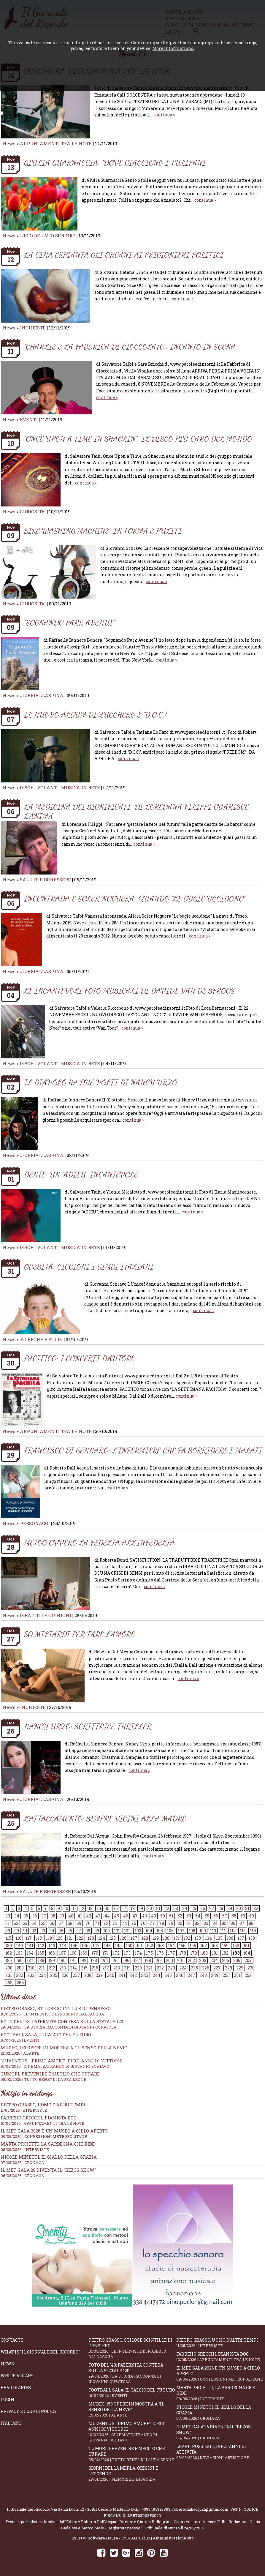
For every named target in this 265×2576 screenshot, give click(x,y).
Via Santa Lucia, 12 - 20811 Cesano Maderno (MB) (95, 2509)
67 (61, 1923)
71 (97, 1923)
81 (188, 1923)
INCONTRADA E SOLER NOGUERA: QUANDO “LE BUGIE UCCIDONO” (134, 898)
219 (127, 1968)
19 (141, 1908)
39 (61, 1916)
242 (133, 1975)
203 (202, 1960)
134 (208, 1938)
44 (107, 1916)
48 (144, 1916)
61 (7, 1923)
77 (152, 1923)
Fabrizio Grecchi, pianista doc (39, 2118)
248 (203, 1975)
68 (70, 1923)
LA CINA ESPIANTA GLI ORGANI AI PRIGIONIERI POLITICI (124, 254)
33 (7, 1916)
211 (42, 1968)
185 (8, 1960)
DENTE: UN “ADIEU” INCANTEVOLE (81, 1174)
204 (214, 1960)
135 (219, 1938)
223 (171, 1968)
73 (115, 1923)
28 (220, 1908)
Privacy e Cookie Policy (29, 2411)
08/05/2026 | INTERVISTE (25, 2149)
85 (224, 1923)
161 (246, 1945)
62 (16, 1923)
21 (158, 1908)
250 (226, 1975)
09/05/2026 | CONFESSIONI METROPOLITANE (44, 2136)
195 (115, 1960)
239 (99, 1975)
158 (214, 1945)
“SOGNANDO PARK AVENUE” (69, 622)
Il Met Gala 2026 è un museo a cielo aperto (54, 2131)
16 (116, 1908)
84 (215, 1923)
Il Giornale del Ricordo (28, 2509)
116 (18, 1938)
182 (225, 1953)
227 (217, 1968)
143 (51, 1945)
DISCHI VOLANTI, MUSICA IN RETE (60, 787)
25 (193, 1908)
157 (203, 1945)
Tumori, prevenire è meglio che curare (132, 2454)
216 (95, 1968)
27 (211, 1908)
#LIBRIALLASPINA (42, 695)
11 (74, 1908)
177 (171, 1953)
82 (197, 1923)
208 (8, 1968)
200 (169, 1960)
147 (96, 1945)
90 (16, 1930)
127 (134, 1938)
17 (124, 1908)
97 (78, 1930)
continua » (164, 115)
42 (88, 1916)
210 (31, 1968)
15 (107, 1908)
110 (213, 1930)
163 (19, 1953)
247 (191, 1975)
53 (188, 1916)
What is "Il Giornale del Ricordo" (40, 2352)
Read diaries (16, 2387)
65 (43, 1923)
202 (191, 1960)
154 (171, 1945)
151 (139, 1945)
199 (158, 1960)
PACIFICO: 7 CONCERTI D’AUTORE (79, 1358)
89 (7, 1930)
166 (51, 1953)
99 (96, 1930)
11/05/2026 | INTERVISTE (24, 2110)
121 (70, 1938)
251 (237, 1975)
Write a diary (17, 2375)
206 (236, 1960)
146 (85, 1945)
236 (65, 1975)
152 (150, 1945)
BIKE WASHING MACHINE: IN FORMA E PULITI (103, 530)
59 (242, 1916)
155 (182, 1945)
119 (49, 1938)
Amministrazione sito (173, 2538)
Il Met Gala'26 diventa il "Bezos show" (48, 2170)
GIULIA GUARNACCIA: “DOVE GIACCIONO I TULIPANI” (116, 162)
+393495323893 (156, 2509)
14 (99, 1908)
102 (127, 1930)
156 (193, 1945)
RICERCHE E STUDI (41, 1339)
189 (51, 1960)
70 (88, 1923)
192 (83, 1960)
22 (166, 1908)
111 (223, 1930)
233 (30, 1975)
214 (73, 1968)
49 (153, 1916)
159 (225, 1945)
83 (206, 1923)
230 (251, 1968)
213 (62, 1968)
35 (25, 1916)
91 (25, 1930)
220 (138, 1968)
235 (53, 1975)
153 (160, 1945)
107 (181, 1930)
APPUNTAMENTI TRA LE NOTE (56, 143)
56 (215, 1916)
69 (79, 1923)
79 (170, 1923)
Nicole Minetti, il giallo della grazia (49, 2157)
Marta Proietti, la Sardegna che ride (48, 2144)
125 (112, 1938)
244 (156, 1975)
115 (8, 1938)
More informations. (173, 48)
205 (225, 1960)
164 (30, 1953)
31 (247, 1908)
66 (52, 1923)
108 (192, 1930)
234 (42, 1975)
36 (34, 1916)
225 (194, 1968)
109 (202, 1930)
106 (170, 1930)
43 (97, 1916)
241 (121, 1975)
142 (40, 1945)
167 (62, 1953)
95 (60, 1930)
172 (116, 1953)
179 (193, 1953)
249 (214, 1975)
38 (52, 1916)
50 (162, 1916)
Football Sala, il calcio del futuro (132, 2392)
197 (137, 1960)
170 (94, 1953)
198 (148, 1960)
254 (20, 1982)
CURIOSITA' (33, 511)
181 (215, 1953)
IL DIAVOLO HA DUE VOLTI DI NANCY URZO (100, 1082)
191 (73, 1960)
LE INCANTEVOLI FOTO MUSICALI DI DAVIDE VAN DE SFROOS (129, 990)
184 (246, 1953)
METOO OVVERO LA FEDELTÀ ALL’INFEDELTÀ (99, 1542)
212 (52, 1968)
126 (123, 1938)
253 (8, 1982)
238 (87, 1975)
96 (69, 1930)
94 (51, 1930)
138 (251, 1938)
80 (179, 1923)
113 (243, 1930)
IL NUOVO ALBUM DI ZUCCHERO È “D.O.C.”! (95, 714)
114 (253, 1930)
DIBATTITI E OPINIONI (45, 1615)
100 (106, 1930)
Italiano (11, 2423)
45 (116, 1916)
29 (229, 1908)
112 (233, 1930)
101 (117, 1930)
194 (104, 1960)
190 (62, 1960)
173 (127, 1953)
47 (135, 1916)
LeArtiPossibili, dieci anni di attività (220, 2452)
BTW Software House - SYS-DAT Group (113, 2538)
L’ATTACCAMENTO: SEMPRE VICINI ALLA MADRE (105, 1818)
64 (34, 1923)
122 (80, 1938)
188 (41, 1960)
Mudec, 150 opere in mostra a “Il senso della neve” (132, 2409)
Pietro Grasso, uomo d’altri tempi (43, 2105)
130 (166, 1938)
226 (205, 1968)
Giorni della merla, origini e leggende (132, 2473)
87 (242, 1923)
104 (148, 1930)
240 (110, 1975)
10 (66, 1908)
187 (30, 1960)
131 (177, 1938)
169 (84, 1953)
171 (105, 1953)
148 (107, 1945)
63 (25, 1923)
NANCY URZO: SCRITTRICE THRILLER (88, 1726)
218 (116, 1968)
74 (124, 1923)
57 (224, 1916)
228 (228, 1968)
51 (171, 1916)
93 (42, 1930)
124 (101, 1938)
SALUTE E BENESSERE (45, 880)
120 (59, 1938)
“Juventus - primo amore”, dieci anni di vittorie (132, 2432)
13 (90, 1908)
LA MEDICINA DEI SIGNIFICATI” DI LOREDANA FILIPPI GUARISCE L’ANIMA (136, 811)
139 (8, 1945)
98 (87, 1930)
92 (33, 1930)
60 (251, 1916)
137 (240, 1938)
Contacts (12, 2340)
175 (149, 1953)
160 (236, 1945)
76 (142, 1923)
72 (105, 1923)
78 (161, 1923)
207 (248, 1960)
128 (145, 1938)
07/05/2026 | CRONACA (22, 2162)
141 (30, 1945)
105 (159, 1930)
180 (204, 1953)
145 (74, 1945)
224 (183, 1968)
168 (73, 1953)
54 (197, 1916)
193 (94, 1960)
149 (118, 1945)
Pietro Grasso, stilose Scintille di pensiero (132, 2348)
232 (19, 1975)
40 (70, 1916)
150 (129, 1945)
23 (175, 1908)
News (9, 143)
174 (138, 1953)
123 (91, 1938)
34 (16, 1916)
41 (79, 1916)
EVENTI (29, 419)
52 (179, 1916)
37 (43, 1916)
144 (62, 1945)
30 (238, 1908)
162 (8, 1953)
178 (182, 1953)
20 (149, 1908)
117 (29, 1938)
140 (19, 1945)
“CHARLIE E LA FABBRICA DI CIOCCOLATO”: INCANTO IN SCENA (130, 346)
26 (202, 1908)
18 (133, 1908)
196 (126, 1960)
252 (248, 1975)
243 (144, 1975)
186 (19, 1960)
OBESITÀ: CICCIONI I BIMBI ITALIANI (89, 1266)
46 (125, 1916)
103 (138, 1930)
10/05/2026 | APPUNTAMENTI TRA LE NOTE (42, 2123)
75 (133, 1923)
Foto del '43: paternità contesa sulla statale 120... (132, 2373)
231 (8, 1975)
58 (233, 1916)
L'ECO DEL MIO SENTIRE (47, 236)
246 (179, 1975)
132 (187, 1938)
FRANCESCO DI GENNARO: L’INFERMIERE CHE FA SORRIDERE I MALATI (143, 1450)
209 (20, 1968)
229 (239, 1968)
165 (41, 1953)
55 (206, 1916)
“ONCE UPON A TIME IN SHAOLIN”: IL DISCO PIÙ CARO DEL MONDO (138, 438)
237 (76, 1975)
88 (251, 1923)
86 (233, 1923)
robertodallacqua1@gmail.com (200, 2509)
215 (84, 1968)
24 (184, 1908)
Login (7, 2399)
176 (160, 1953)
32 (255, 1908)
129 (155, 1938)
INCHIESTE (33, 328)
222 (160, 1968)
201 (180, 1960)
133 (197, 1938)
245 (168, 1975)
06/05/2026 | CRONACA (22, 2175)
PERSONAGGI (35, 1523)
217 (105, 1968)
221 (149, 1968)
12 (82, 1908)
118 (39, 1938)
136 (230, 1938)
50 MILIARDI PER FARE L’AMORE (79, 1634)
